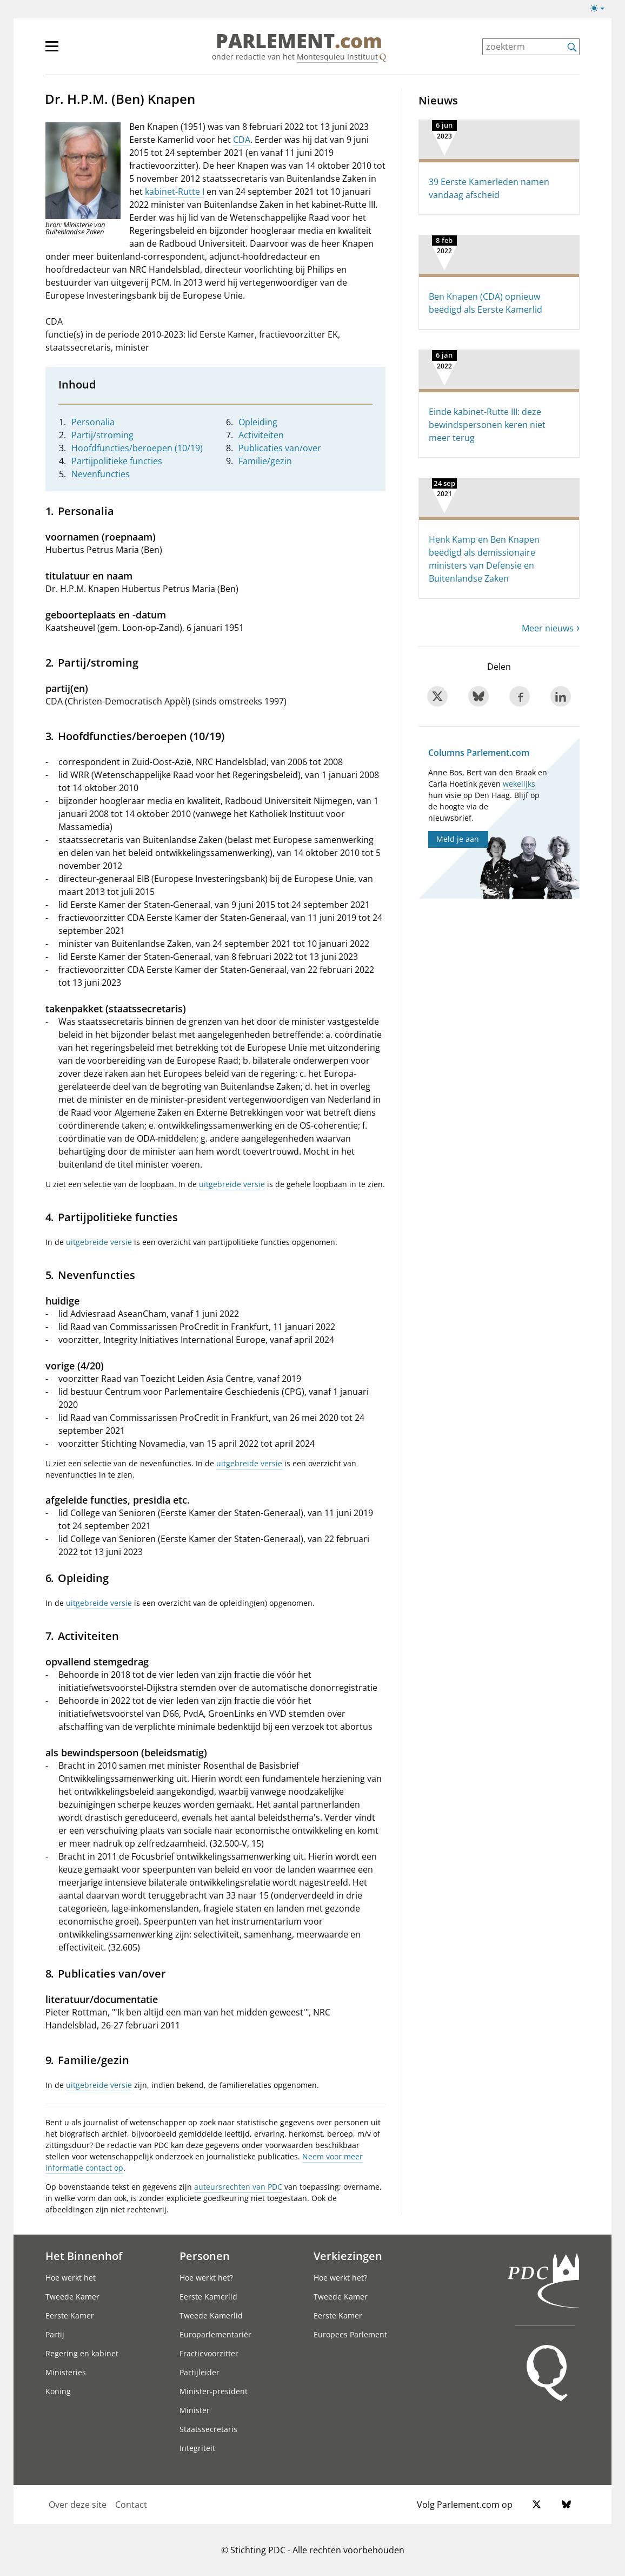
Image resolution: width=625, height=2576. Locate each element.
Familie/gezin (265, 461)
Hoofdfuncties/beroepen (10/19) (137, 448)
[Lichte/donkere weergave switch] (600, 8)
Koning (58, 2391)
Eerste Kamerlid (208, 2296)
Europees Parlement (350, 2334)
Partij (54, 2334)
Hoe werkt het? (206, 2277)
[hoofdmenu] (87, 50)
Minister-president (213, 2391)
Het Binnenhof (83, 2255)
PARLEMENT (299, 41)
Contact (131, 2505)
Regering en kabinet (81, 2353)
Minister (194, 2410)
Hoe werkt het (70, 2277)
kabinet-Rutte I (174, 191)
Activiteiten (261, 435)
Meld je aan (457, 839)
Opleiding (257, 422)
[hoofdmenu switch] (51, 50)
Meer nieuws (548, 628)
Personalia (93, 422)
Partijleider (199, 2372)
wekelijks (519, 784)
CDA (241, 140)
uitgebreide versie (232, 1184)
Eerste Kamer (69, 2315)
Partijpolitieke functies (116, 461)
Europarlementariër (215, 2334)
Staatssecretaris (208, 2429)
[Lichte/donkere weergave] (600, 10)
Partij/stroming (102, 435)
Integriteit (197, 2448)
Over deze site (78, 2505)
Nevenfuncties (100, 474)
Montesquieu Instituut (337, 56)
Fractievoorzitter (208, 2353)
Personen (204, 2255)
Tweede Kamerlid (211, 2315)
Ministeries (65, 2372)
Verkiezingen (348, 2255)
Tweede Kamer (72, 2296)
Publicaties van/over (279, 448)
